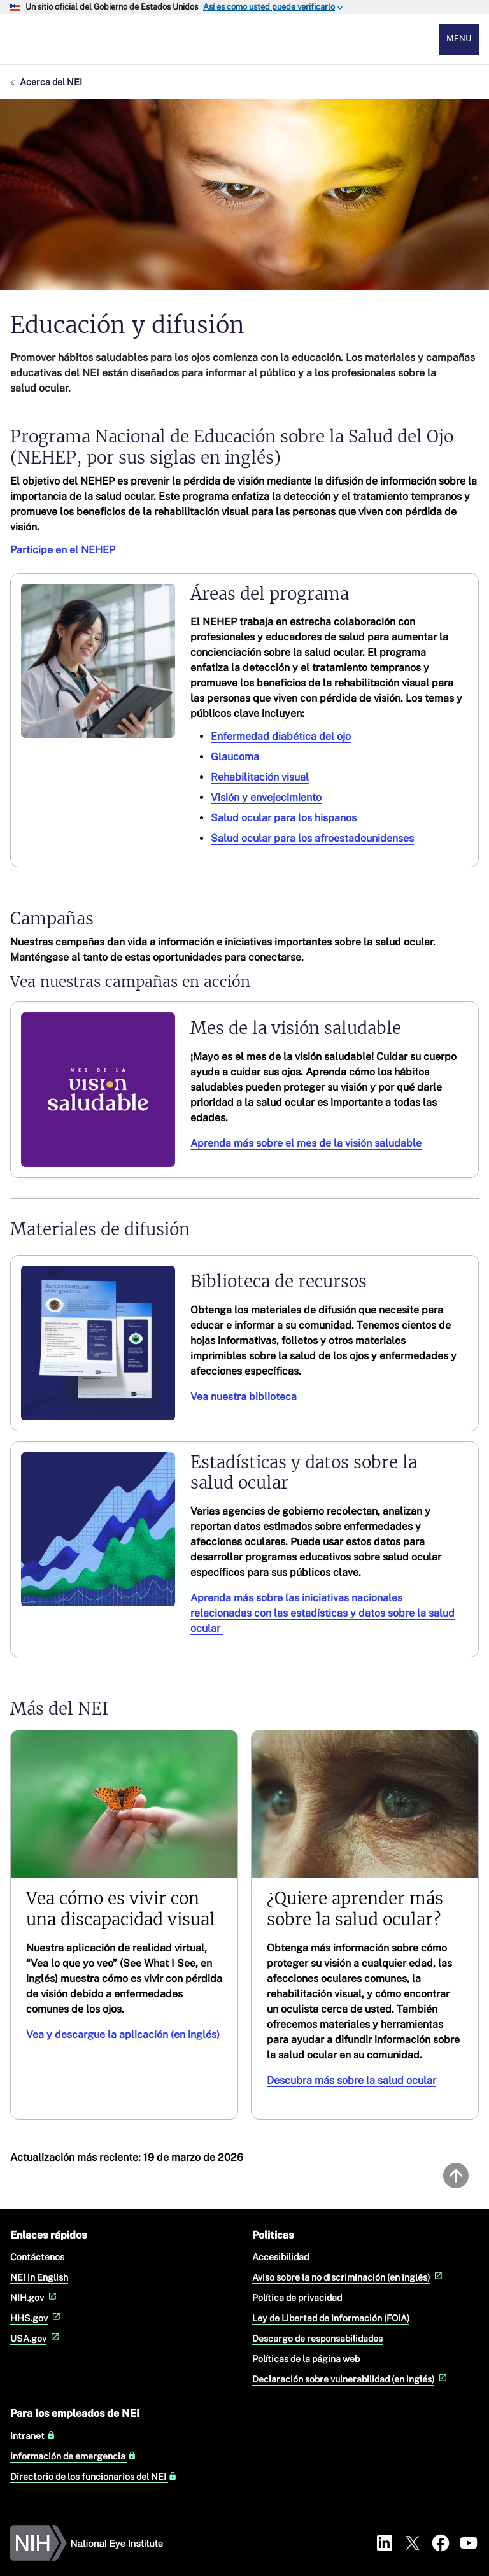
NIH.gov (34, 2297)
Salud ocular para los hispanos (284, 818)
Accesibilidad (280, 2256)
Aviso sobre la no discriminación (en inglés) (348, 2277)
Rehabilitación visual (260, 778)
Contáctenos (37, 2256)
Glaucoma (235, 757)
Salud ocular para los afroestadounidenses (312, 839)
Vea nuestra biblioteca (243, 1397)
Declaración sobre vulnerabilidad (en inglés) (351, 2379)
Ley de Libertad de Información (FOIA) (330, 2317)
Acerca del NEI (51, 81)
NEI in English (39, 2277)
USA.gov (36, 2338)
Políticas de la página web (306, 2358)
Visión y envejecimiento (266, 798)
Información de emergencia (73, 2456)
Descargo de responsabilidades (317, 2338)
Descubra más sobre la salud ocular (351, 2080)
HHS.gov (36, 2317)
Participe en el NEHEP (62, 550)
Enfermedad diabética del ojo (281, 737)
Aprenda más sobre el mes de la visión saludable (306, 1143)
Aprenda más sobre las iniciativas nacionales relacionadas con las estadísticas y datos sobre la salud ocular (322, 1613)
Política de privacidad (297, 2297)
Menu (458, 38)
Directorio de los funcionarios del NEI (93, 2477)
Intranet (32, 2436)
